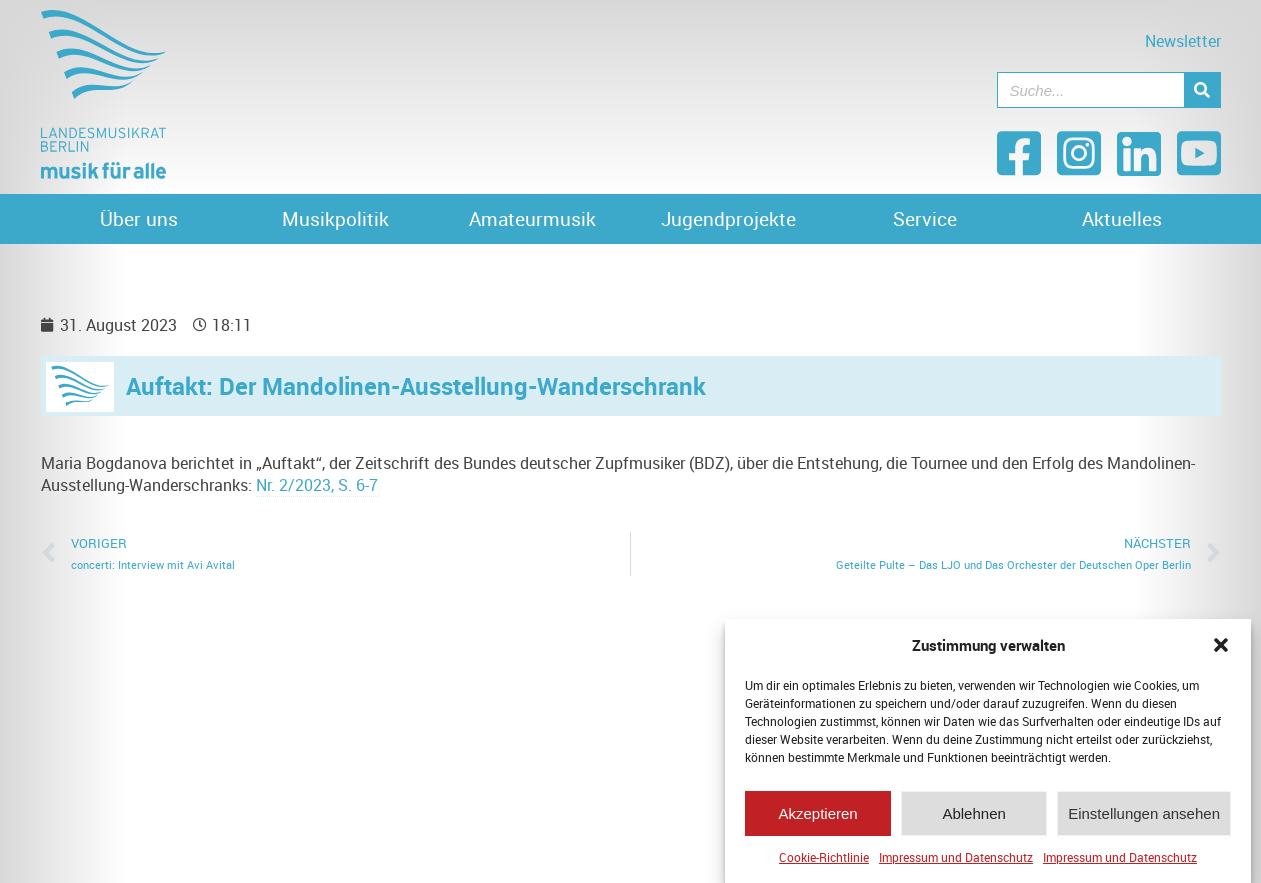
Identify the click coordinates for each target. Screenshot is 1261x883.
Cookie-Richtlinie (824, 862)
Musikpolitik (335, 219)
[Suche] (1202, 90)
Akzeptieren (817, 817)
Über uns (139, 219)
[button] (1221, 650)
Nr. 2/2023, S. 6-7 (317, 485)
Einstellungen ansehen (1144, 817)
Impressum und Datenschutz (956, 862)
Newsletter (1183, 41)
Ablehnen (973, 817)
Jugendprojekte (728, 219)
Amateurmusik (532, 219)
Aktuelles (1122, 219)
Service (925, 219)
